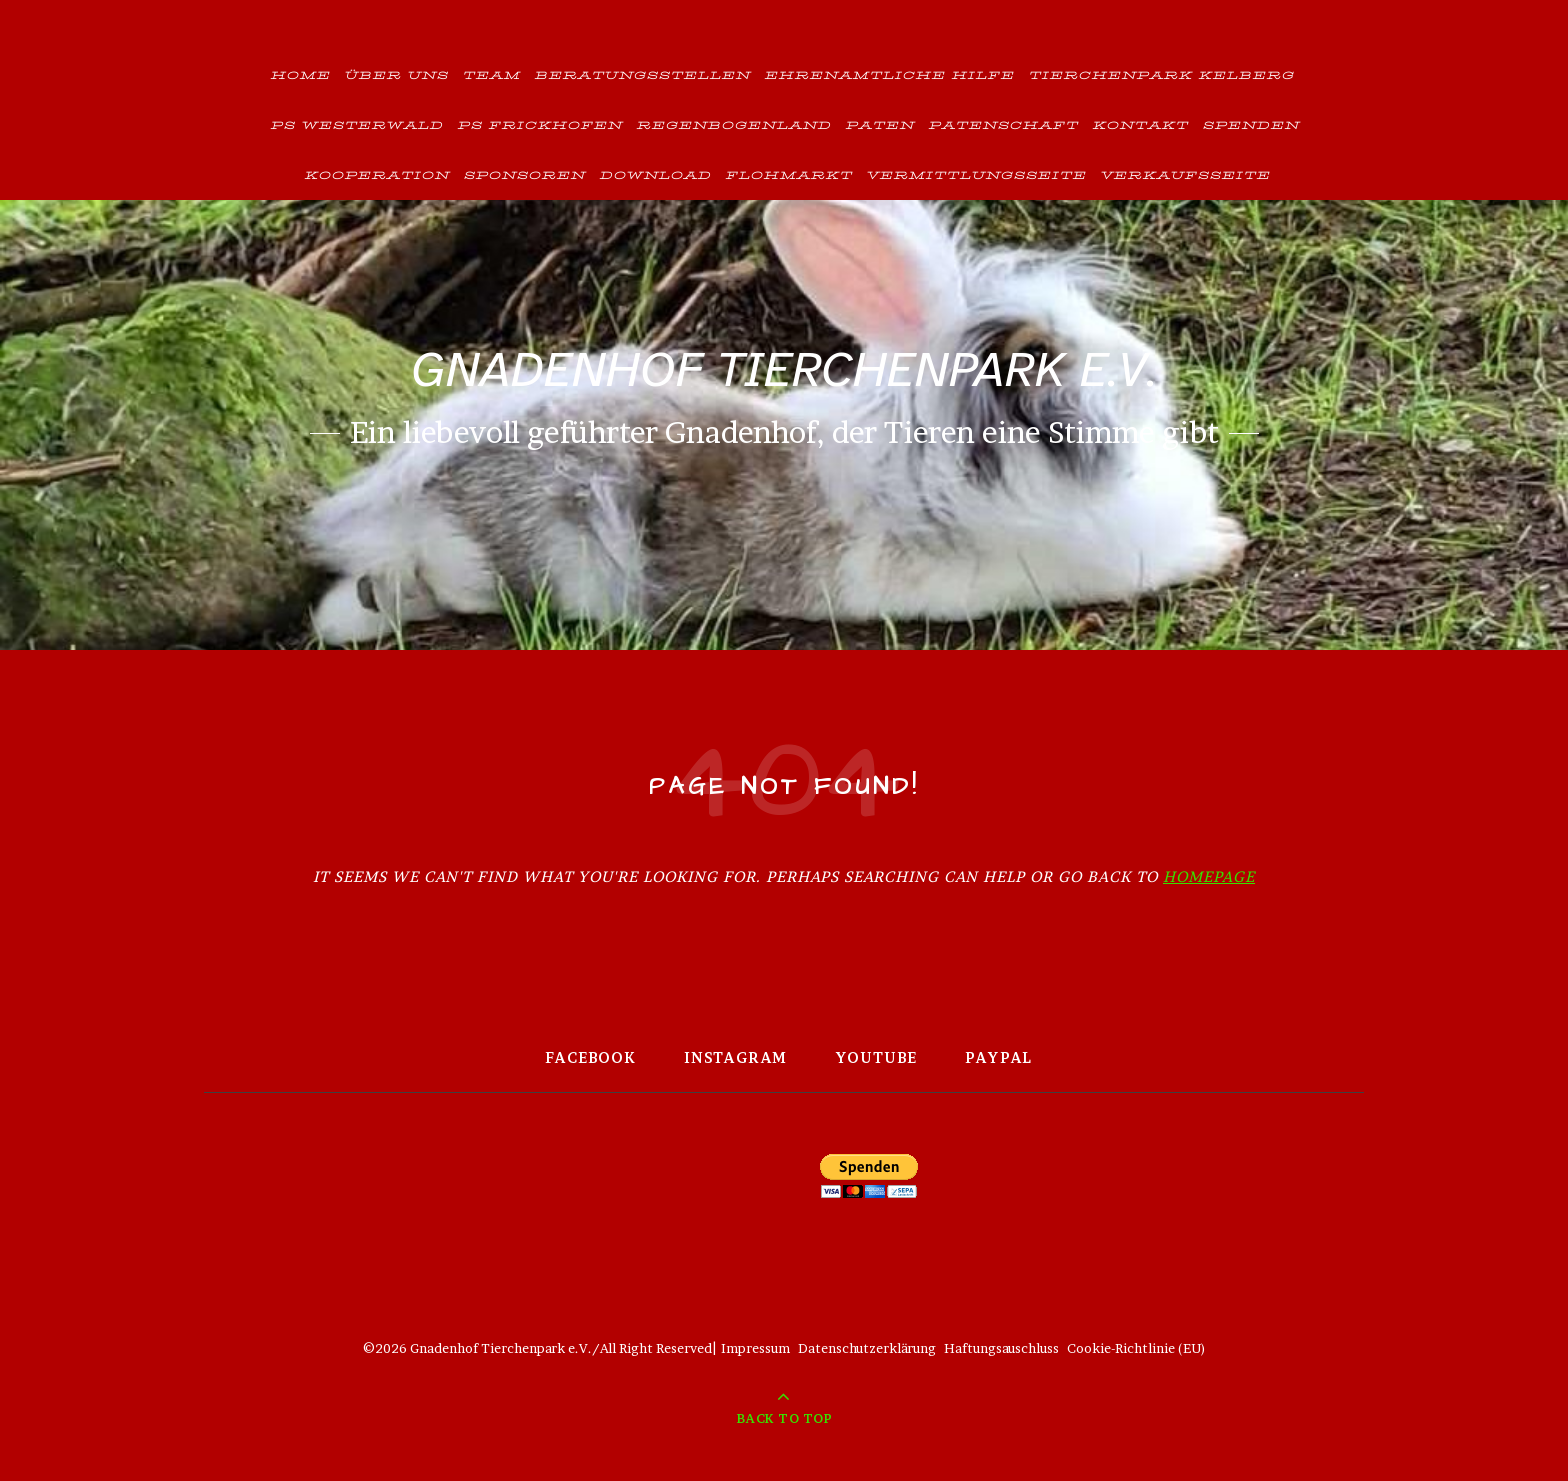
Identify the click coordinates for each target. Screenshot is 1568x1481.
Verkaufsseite (1185, 174)
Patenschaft (1003, 124)
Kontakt (1140, 124)
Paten (879, 124)
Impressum (755, 1348)
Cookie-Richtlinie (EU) (1136, 1348)
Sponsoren (524, 174)
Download (655, 174)
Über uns (396, 74)
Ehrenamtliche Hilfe (889, 74)
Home (300, 74)
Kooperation (376, 174)
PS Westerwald (356, 124)
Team (491, 74)
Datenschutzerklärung (867, 1348)
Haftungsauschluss (1001, 1348)
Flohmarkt (788, 174)
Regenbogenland (733, 124)
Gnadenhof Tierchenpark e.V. (784, 369)
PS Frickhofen (539, 124)
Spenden (1250, 124)
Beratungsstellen (642, 74)
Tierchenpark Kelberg (1161, 74)
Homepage (1209, 876)
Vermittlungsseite (976, 174)
